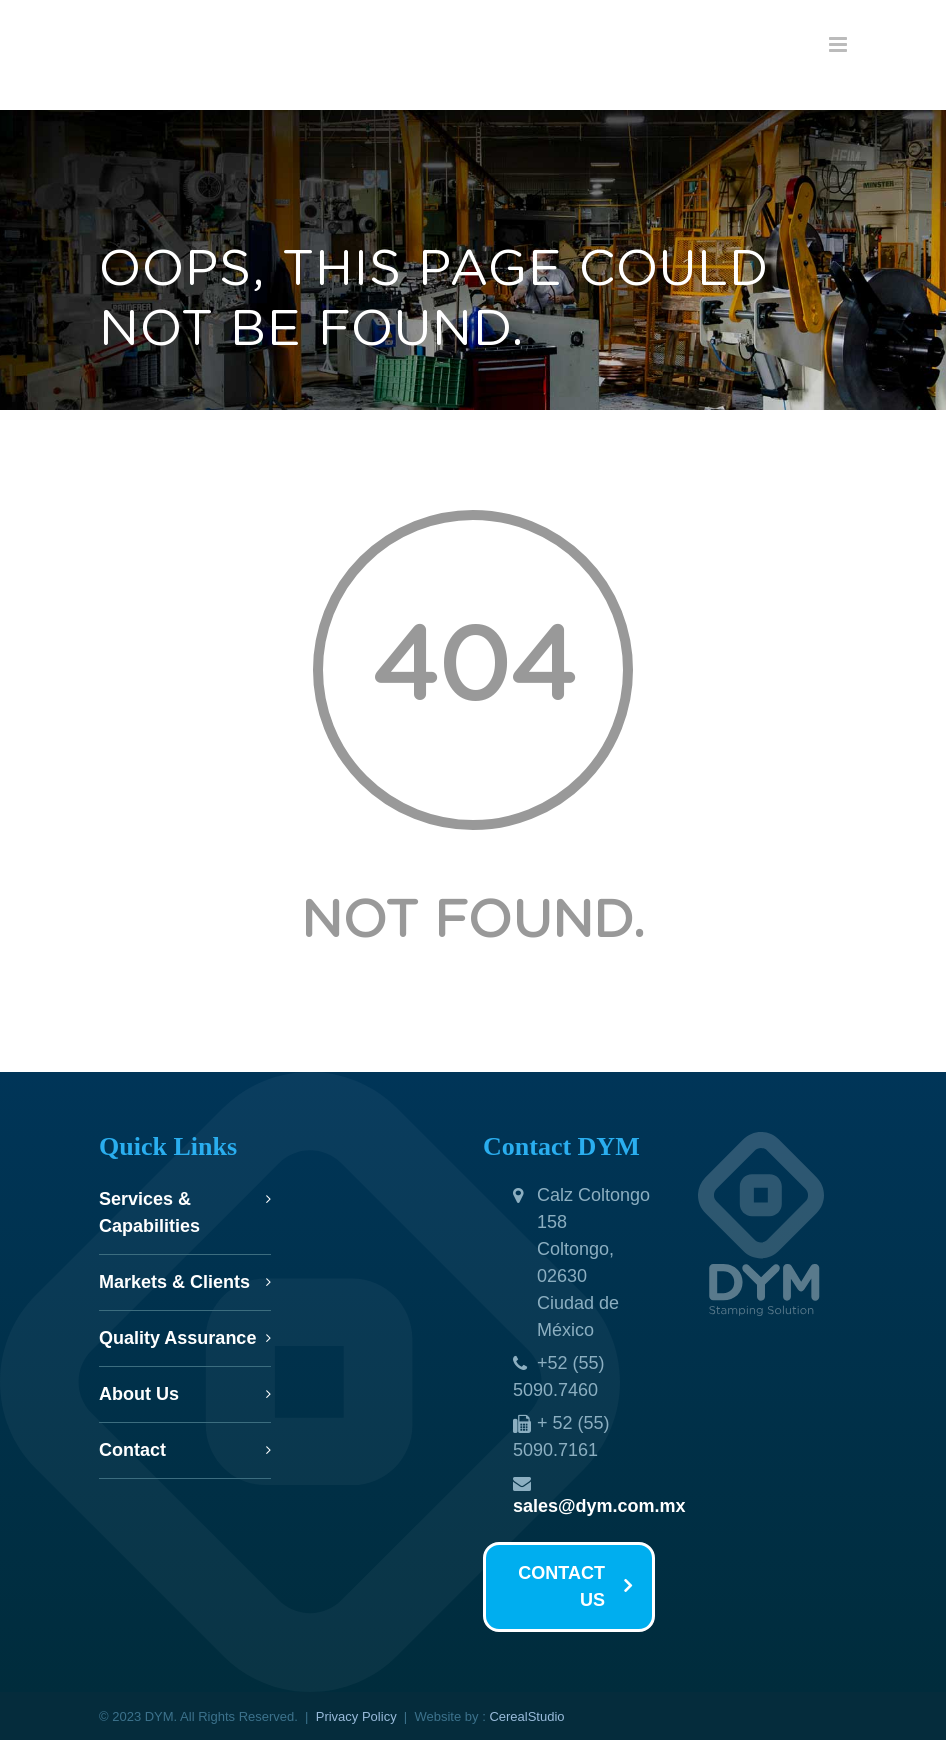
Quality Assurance (177, 1338)
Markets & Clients (174, 1282)
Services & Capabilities (149, 1212)
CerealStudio (526, 1716)
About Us (139, 1394)
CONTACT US (575, 1586)
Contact (132, 1450)
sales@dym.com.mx (599, 1506)
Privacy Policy (356, 1716)
